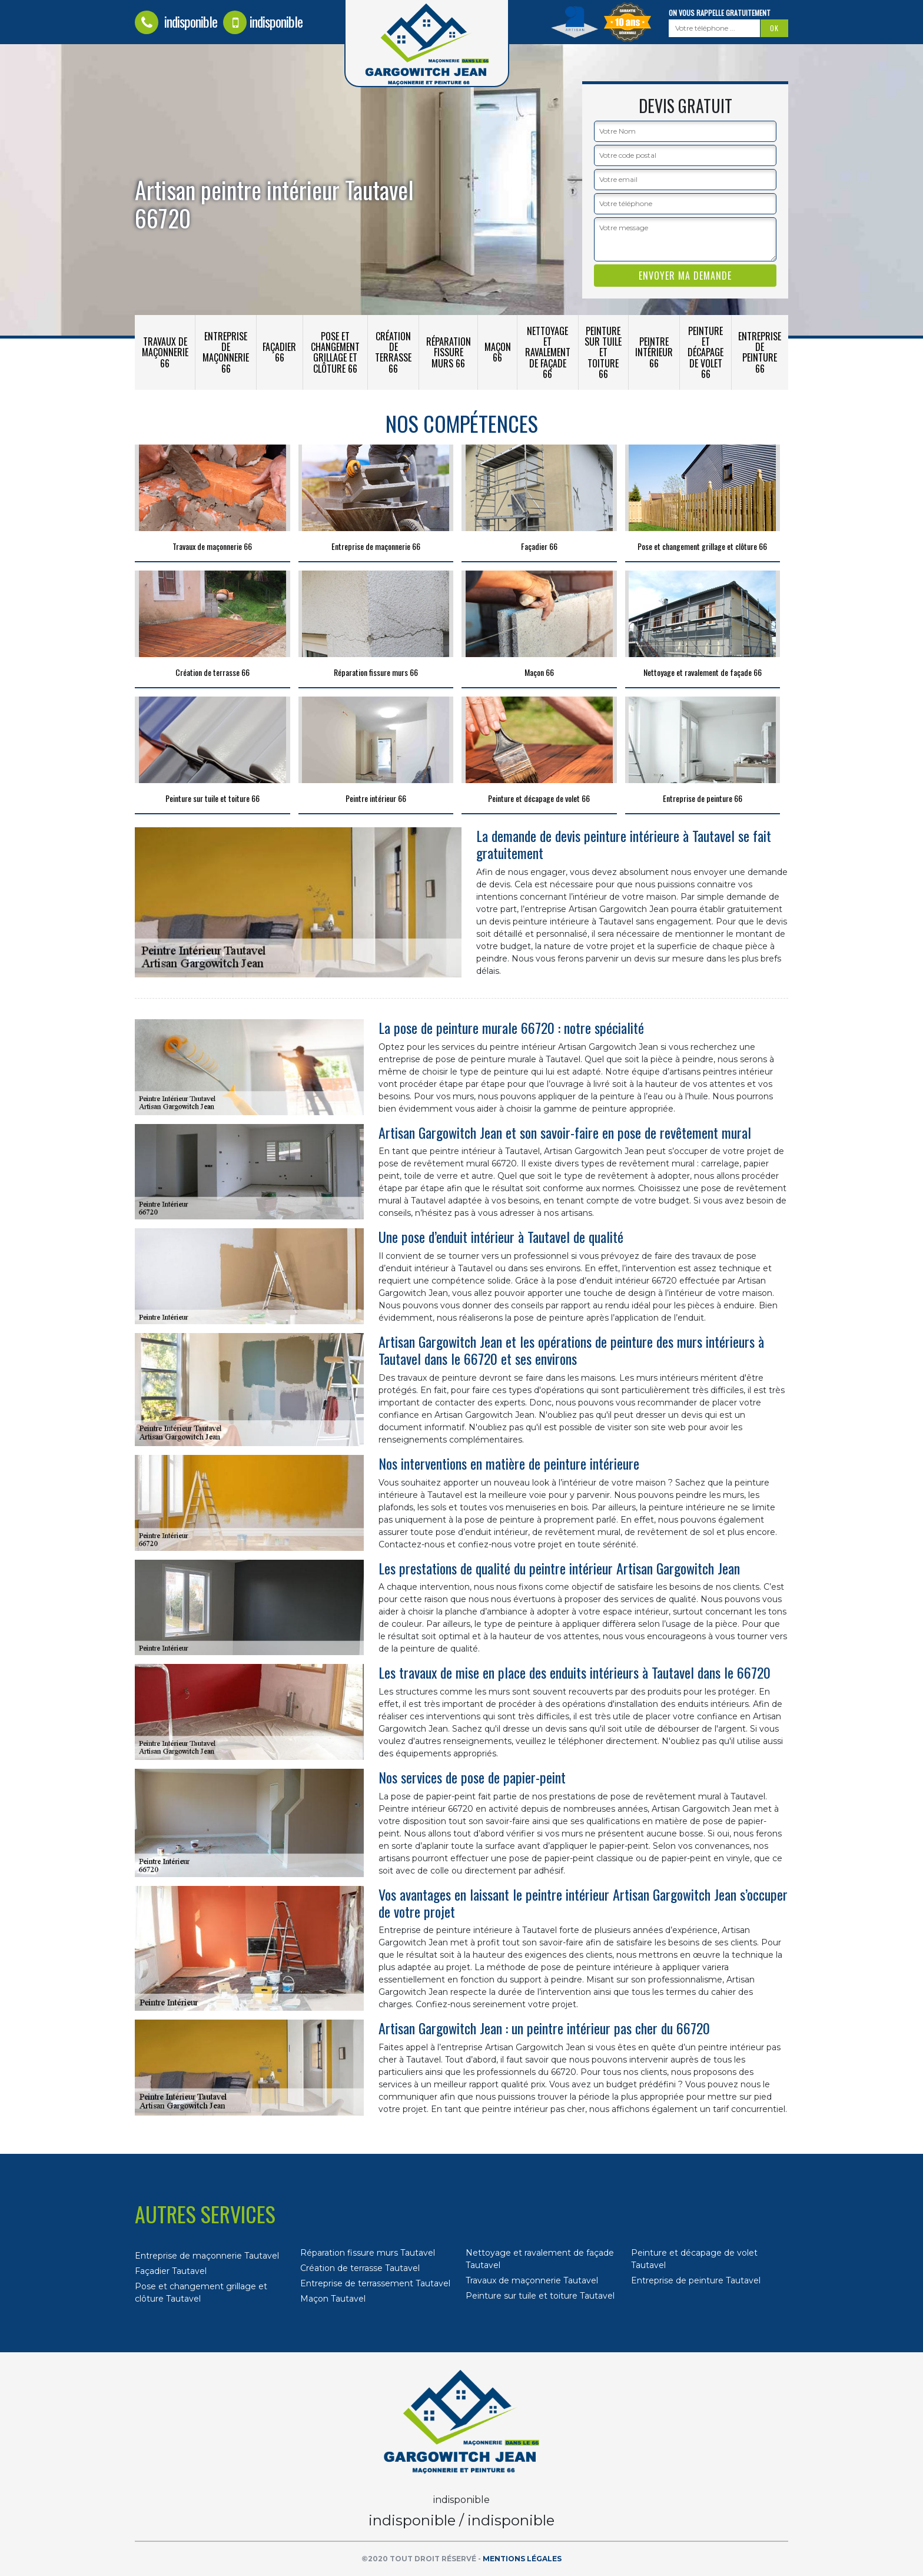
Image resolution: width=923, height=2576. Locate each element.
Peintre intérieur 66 (654, 352)
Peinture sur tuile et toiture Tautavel (540, 2295)
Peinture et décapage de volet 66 (705, 352)
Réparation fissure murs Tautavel (367, 2252)
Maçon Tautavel (333, 2298)
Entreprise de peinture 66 (759, 352)
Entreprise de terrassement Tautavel (375, 2283)
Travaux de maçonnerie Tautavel (532, 2280)
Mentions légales (522, 2558)
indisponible (176, 21)
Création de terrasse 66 (393, 352)
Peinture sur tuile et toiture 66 (603, 352)
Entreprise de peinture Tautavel (696, 2280)
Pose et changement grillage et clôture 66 (335, 352)
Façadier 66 (279, 352)
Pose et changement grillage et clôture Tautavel (201, 2292)
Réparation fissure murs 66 (448, 352)
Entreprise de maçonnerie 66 (225, 352)
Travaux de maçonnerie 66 (165, 352)
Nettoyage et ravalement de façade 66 (547, 352)
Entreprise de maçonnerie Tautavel (207, 2255)
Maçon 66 (497, 352)
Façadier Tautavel (171, 2271)
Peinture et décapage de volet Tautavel (694, 2258)
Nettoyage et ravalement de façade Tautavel (540, 2258)
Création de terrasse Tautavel (360, 2268)
